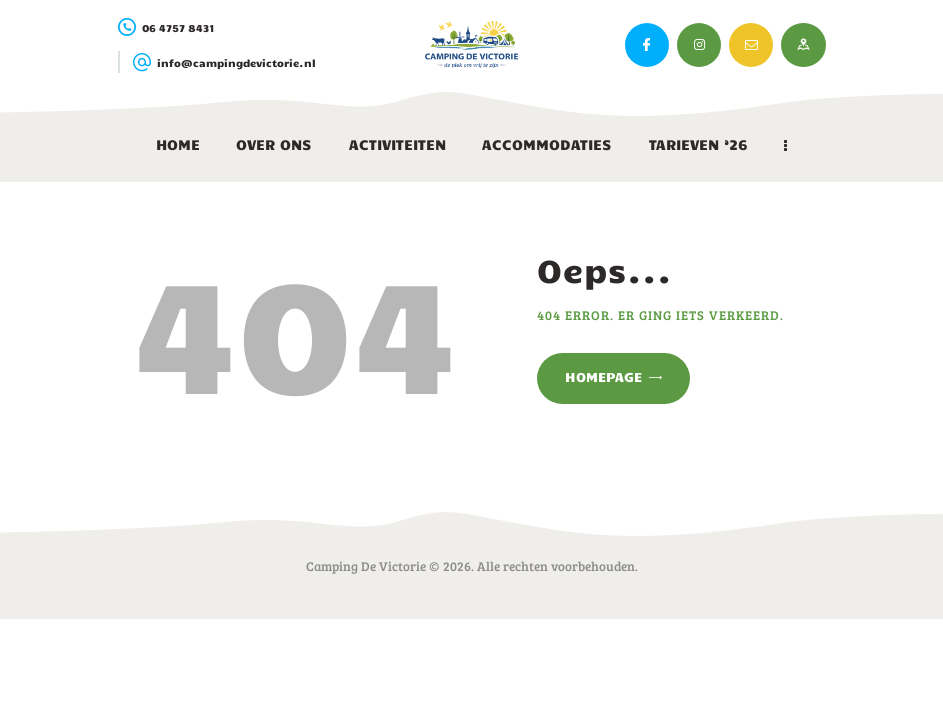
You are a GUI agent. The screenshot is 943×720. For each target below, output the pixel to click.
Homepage (603, 376)
